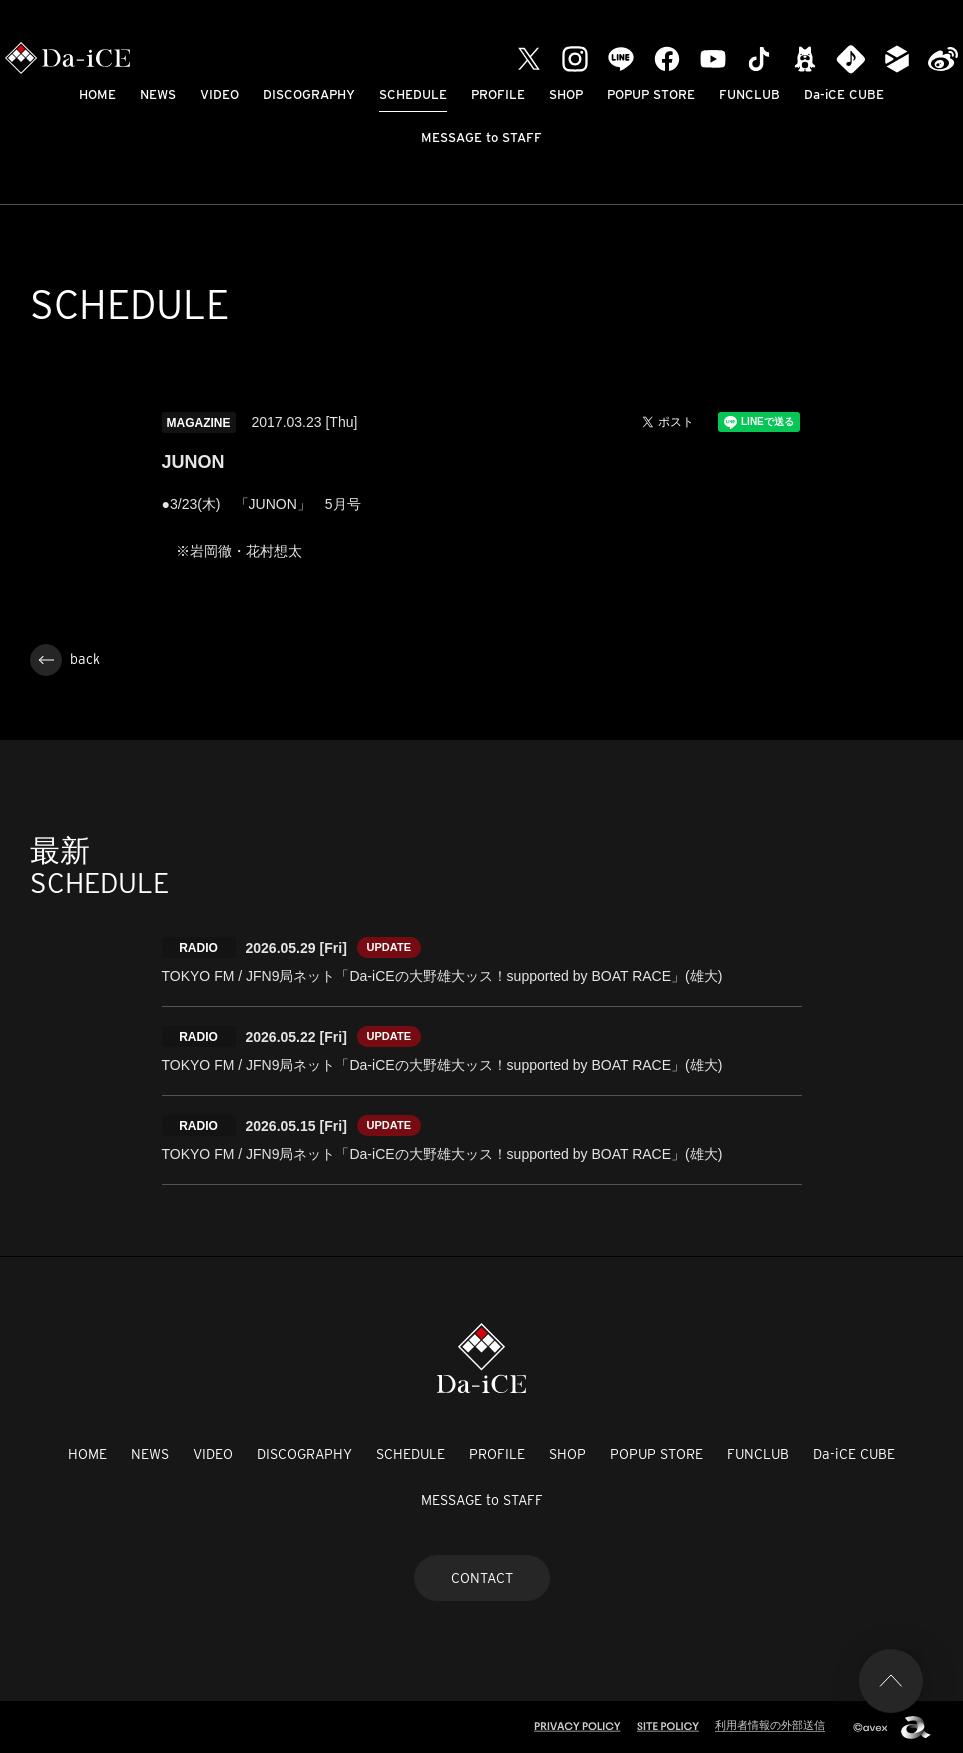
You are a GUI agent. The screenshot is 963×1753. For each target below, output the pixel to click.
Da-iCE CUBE (844, 94)
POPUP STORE (651, 94)
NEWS (158, 94)
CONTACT (482, 1578)
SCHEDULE (413, 94)
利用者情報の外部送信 (770, 1725)
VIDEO (219, 94)
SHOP (566, 94)
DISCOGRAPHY (309, 94)
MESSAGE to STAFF (481, 137)
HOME (97, 94)
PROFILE (498, 94)
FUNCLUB (749, 94)
